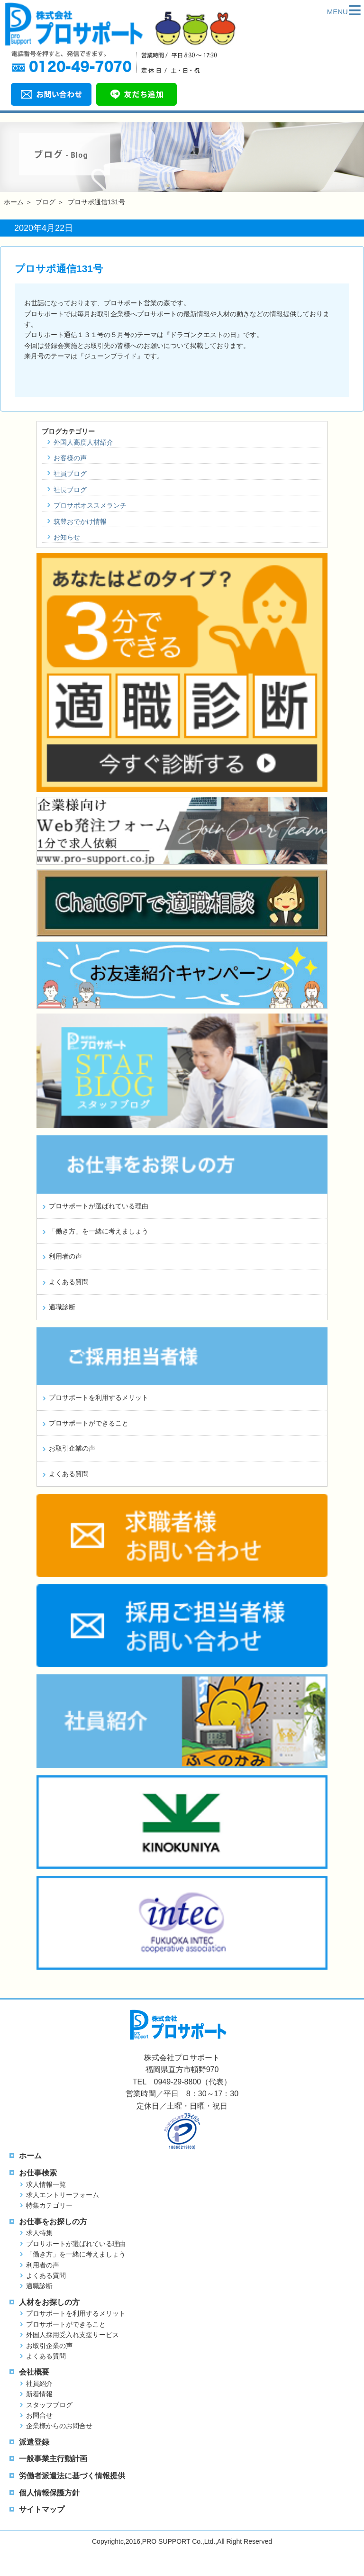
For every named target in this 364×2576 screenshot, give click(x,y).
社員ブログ (70, 473)
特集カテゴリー (49, 2205)
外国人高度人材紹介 (83, 442)
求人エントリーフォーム (62, 2195)
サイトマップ (41, 2509)
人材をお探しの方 (49, 2302)
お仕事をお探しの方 (53, 2222)
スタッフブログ (49, 2405)
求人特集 (39, 2233)
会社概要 (34, 2372)
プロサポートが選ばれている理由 (98, 1206)
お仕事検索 (38, 2173)
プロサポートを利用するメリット (98, 1397)
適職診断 (62, 1307)
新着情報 (39, 2394)
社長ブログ (70, 489)
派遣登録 (34, 2442)
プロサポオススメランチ (90, 505)
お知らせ (67, 537)
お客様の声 (70, 458)
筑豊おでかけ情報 (80, 521)
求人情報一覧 (46, 2184)
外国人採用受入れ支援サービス (72, 2334)
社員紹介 (39, 2383)
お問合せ (39, 2415)
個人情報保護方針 (49, 2493)
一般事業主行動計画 (53, 2459)
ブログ (45, 202)
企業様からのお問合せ (59, 2426)
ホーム (14, 202)
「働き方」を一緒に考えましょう (98, 1231)
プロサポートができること (88, 1423)
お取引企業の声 (72, 1448)
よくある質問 (69, 1282)
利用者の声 (65, 1256)
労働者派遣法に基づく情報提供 (72, 2476)
